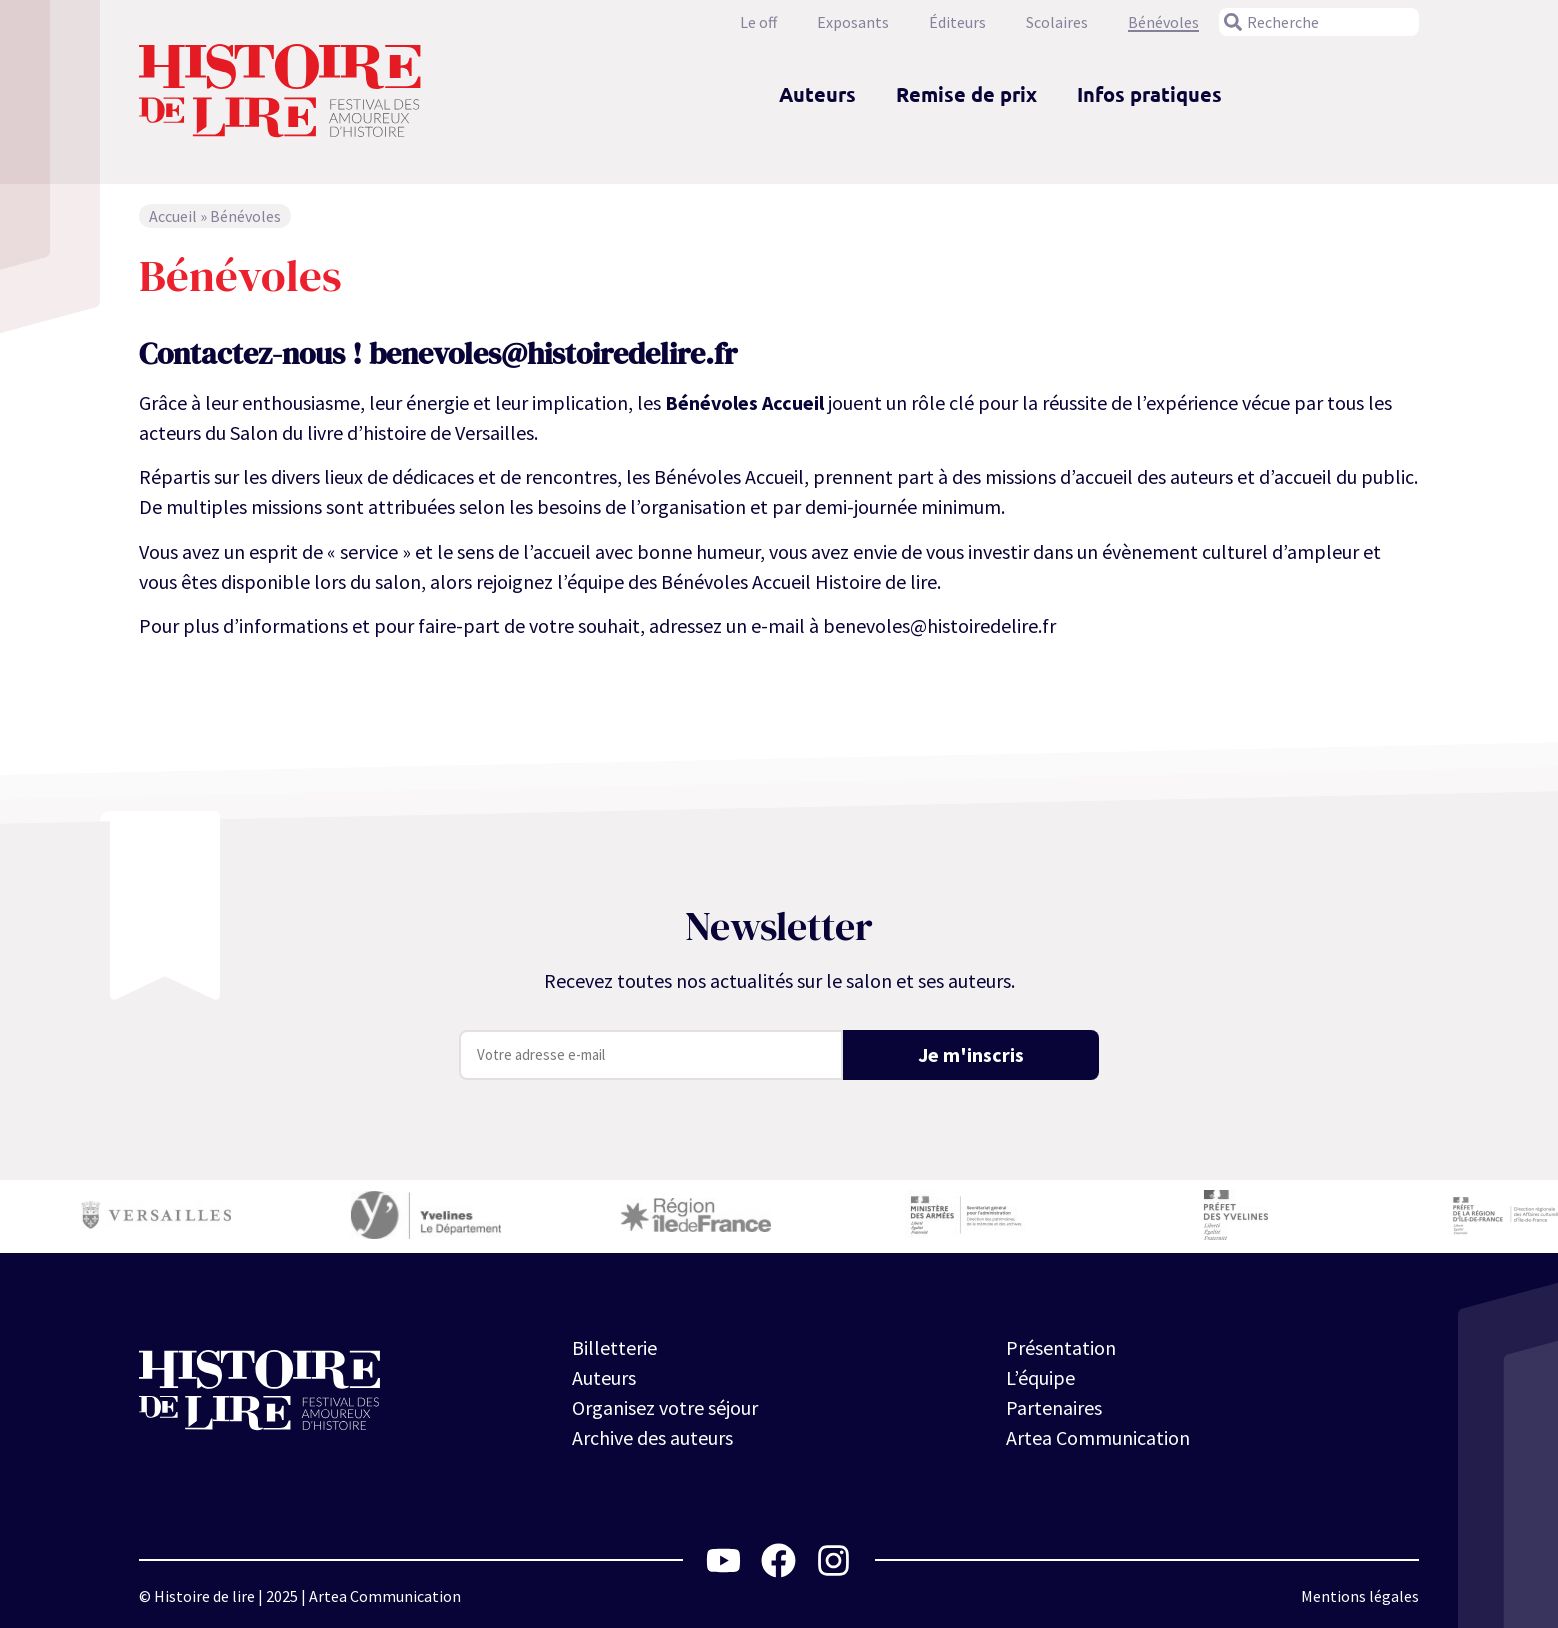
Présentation (1061, 1347)
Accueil (173, 216)
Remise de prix (966, 94)
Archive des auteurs (652, 1437)
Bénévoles (1163, 22)
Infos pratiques (1149, 94)
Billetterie (614, 1347)
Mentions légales (1360, 1596)
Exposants (853, 22)
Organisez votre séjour (665, 1407)
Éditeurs (957, 22)
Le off (758, 22)
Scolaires (1057, 22)
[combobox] (1319, 22)
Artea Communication (1098, 1437)
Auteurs (817, 94)
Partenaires (1054, 1407)
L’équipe (1040, 1377)
